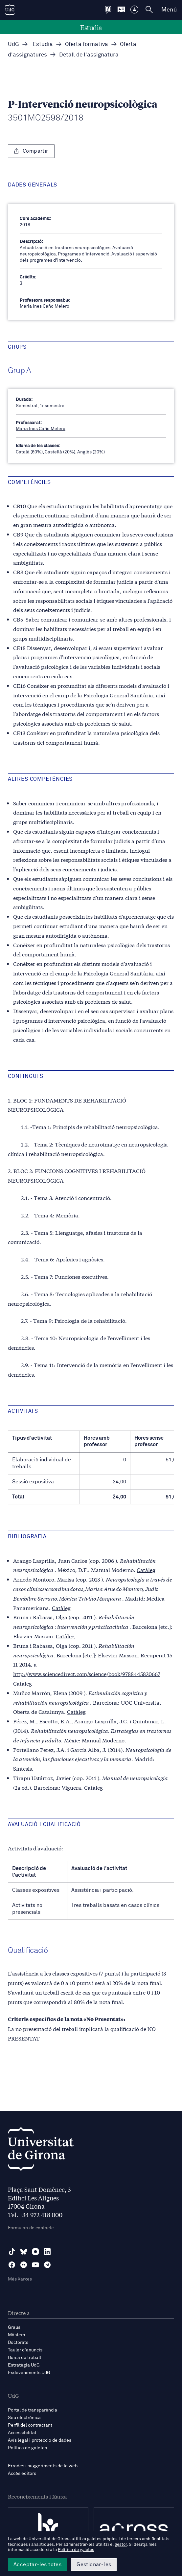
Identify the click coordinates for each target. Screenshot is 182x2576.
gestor (121, 2545)
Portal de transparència (32, 2410)
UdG (13, 44)
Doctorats (18, 2342)
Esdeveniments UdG (29, 2372)
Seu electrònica (24, 2417)
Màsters (16, 2335)
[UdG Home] (10, 10)
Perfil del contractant (30, 2425)
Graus (14, 2327)
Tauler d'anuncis (25, 2350)
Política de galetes (27, 2448)
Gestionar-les (94, 2564)
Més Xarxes (20, 2279)
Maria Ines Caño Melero (40, 428)
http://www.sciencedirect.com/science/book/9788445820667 (86, 1673)
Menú (169, 10)
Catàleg (146, 1569)
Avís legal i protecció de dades (39, 2440)
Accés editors (22, 2473)
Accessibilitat (22, 2433)
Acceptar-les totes (37, 2564)
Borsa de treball (24, 2357)
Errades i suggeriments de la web (43, 2466)
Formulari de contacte (31, 2228)
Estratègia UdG (24, 2365)
